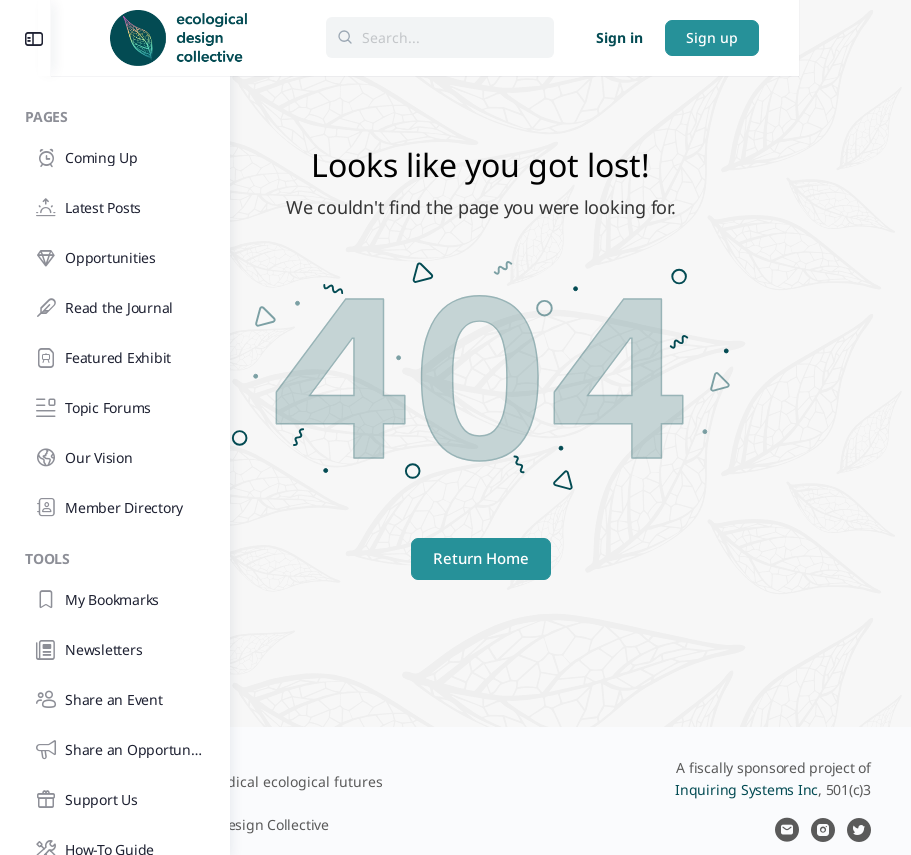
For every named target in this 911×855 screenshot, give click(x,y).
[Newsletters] (114, 650)
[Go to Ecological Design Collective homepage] (357, 35)
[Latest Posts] (114, 208)
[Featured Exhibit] (114, 358)
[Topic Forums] (114, 408)
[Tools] (115, 555)
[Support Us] (114, 800)
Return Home (571, 558)
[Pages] (115, 113)
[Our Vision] (114, 458)
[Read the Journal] (114, 308)
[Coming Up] (114, 158)
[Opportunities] (114, 258)
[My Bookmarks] (114, 600)
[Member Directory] (114, 508)
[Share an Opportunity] (114, 750)
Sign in (731, 37)
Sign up (824, 37)
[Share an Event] (114, 700)
